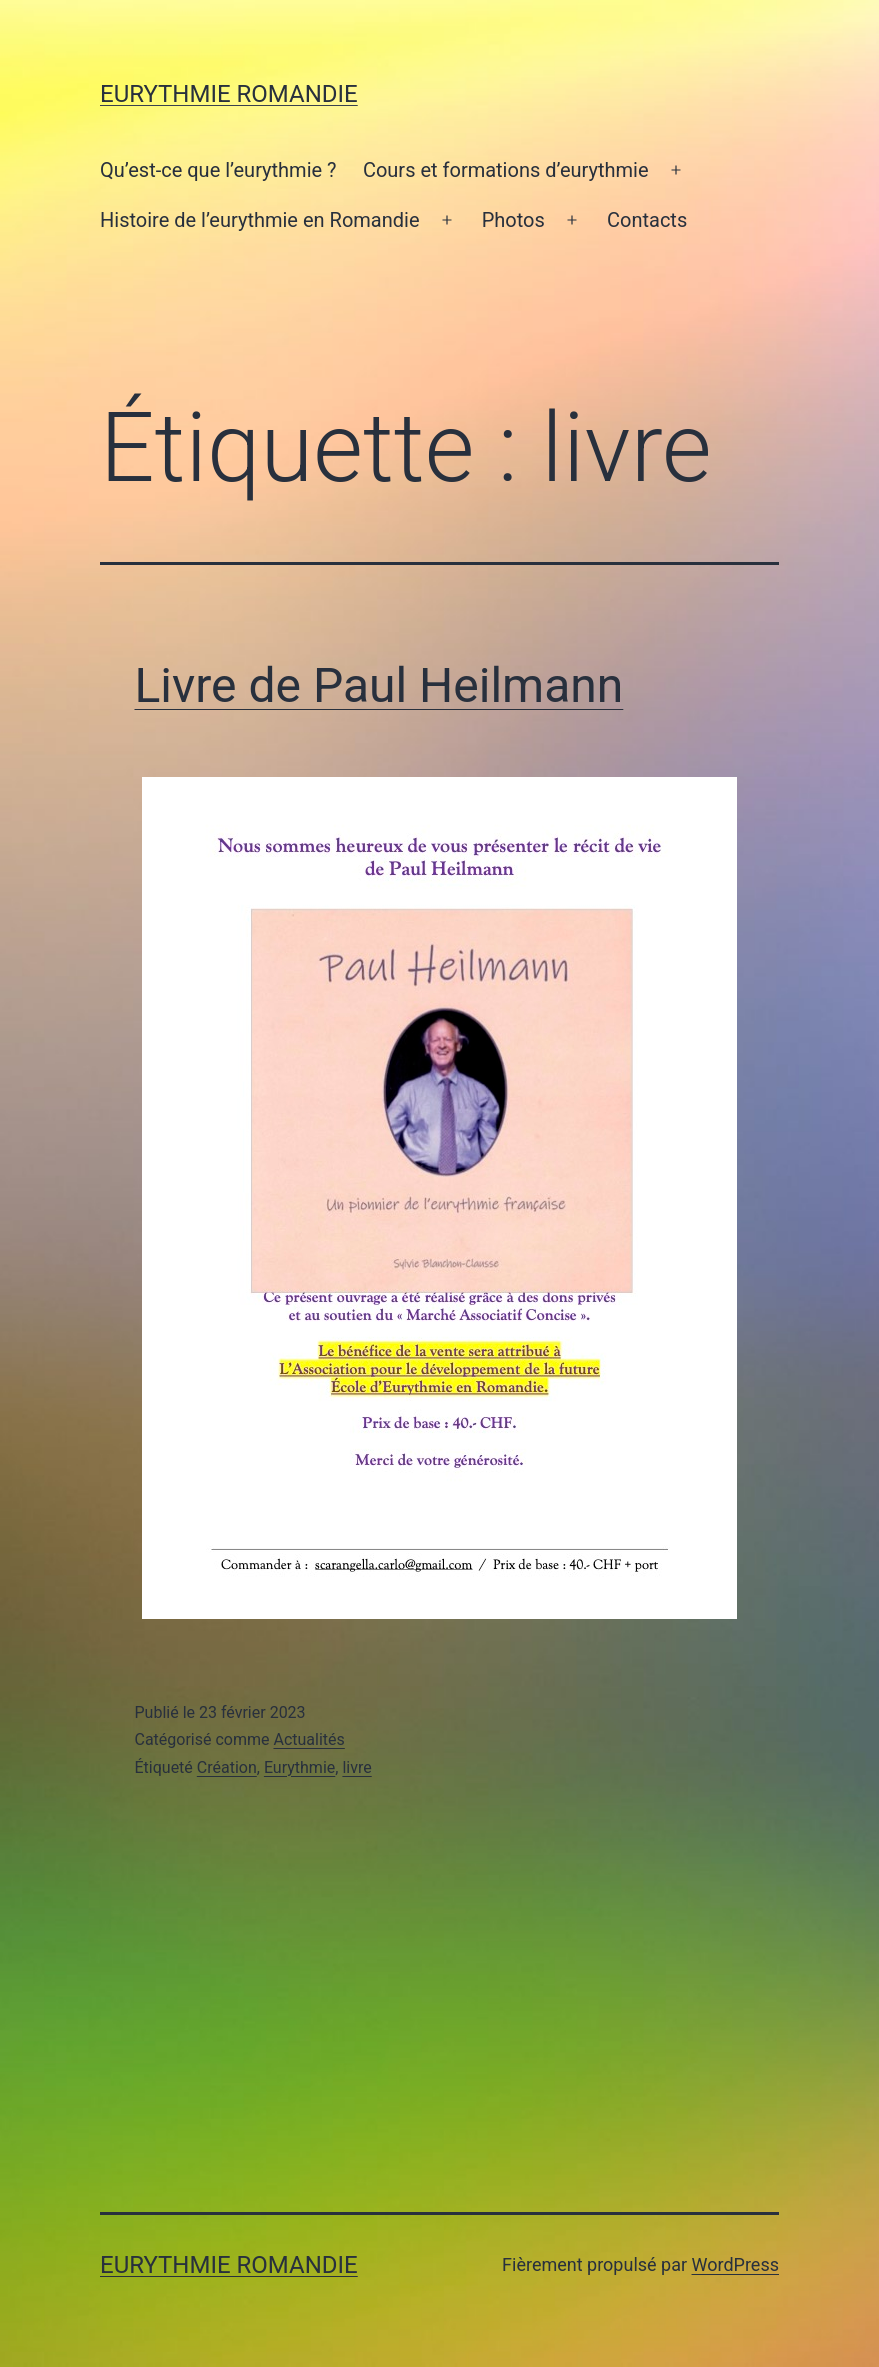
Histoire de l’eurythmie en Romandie (260, 220)
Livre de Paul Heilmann (379, 685)
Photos (513, 220)
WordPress (735, 2264)
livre (356, 1767)
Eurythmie (299, 1767)
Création (227, 1767)
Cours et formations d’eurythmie (506, 170)
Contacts (647, 220)
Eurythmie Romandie (229, 94)
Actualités (308, 1739)
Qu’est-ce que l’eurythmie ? (218, 170)
